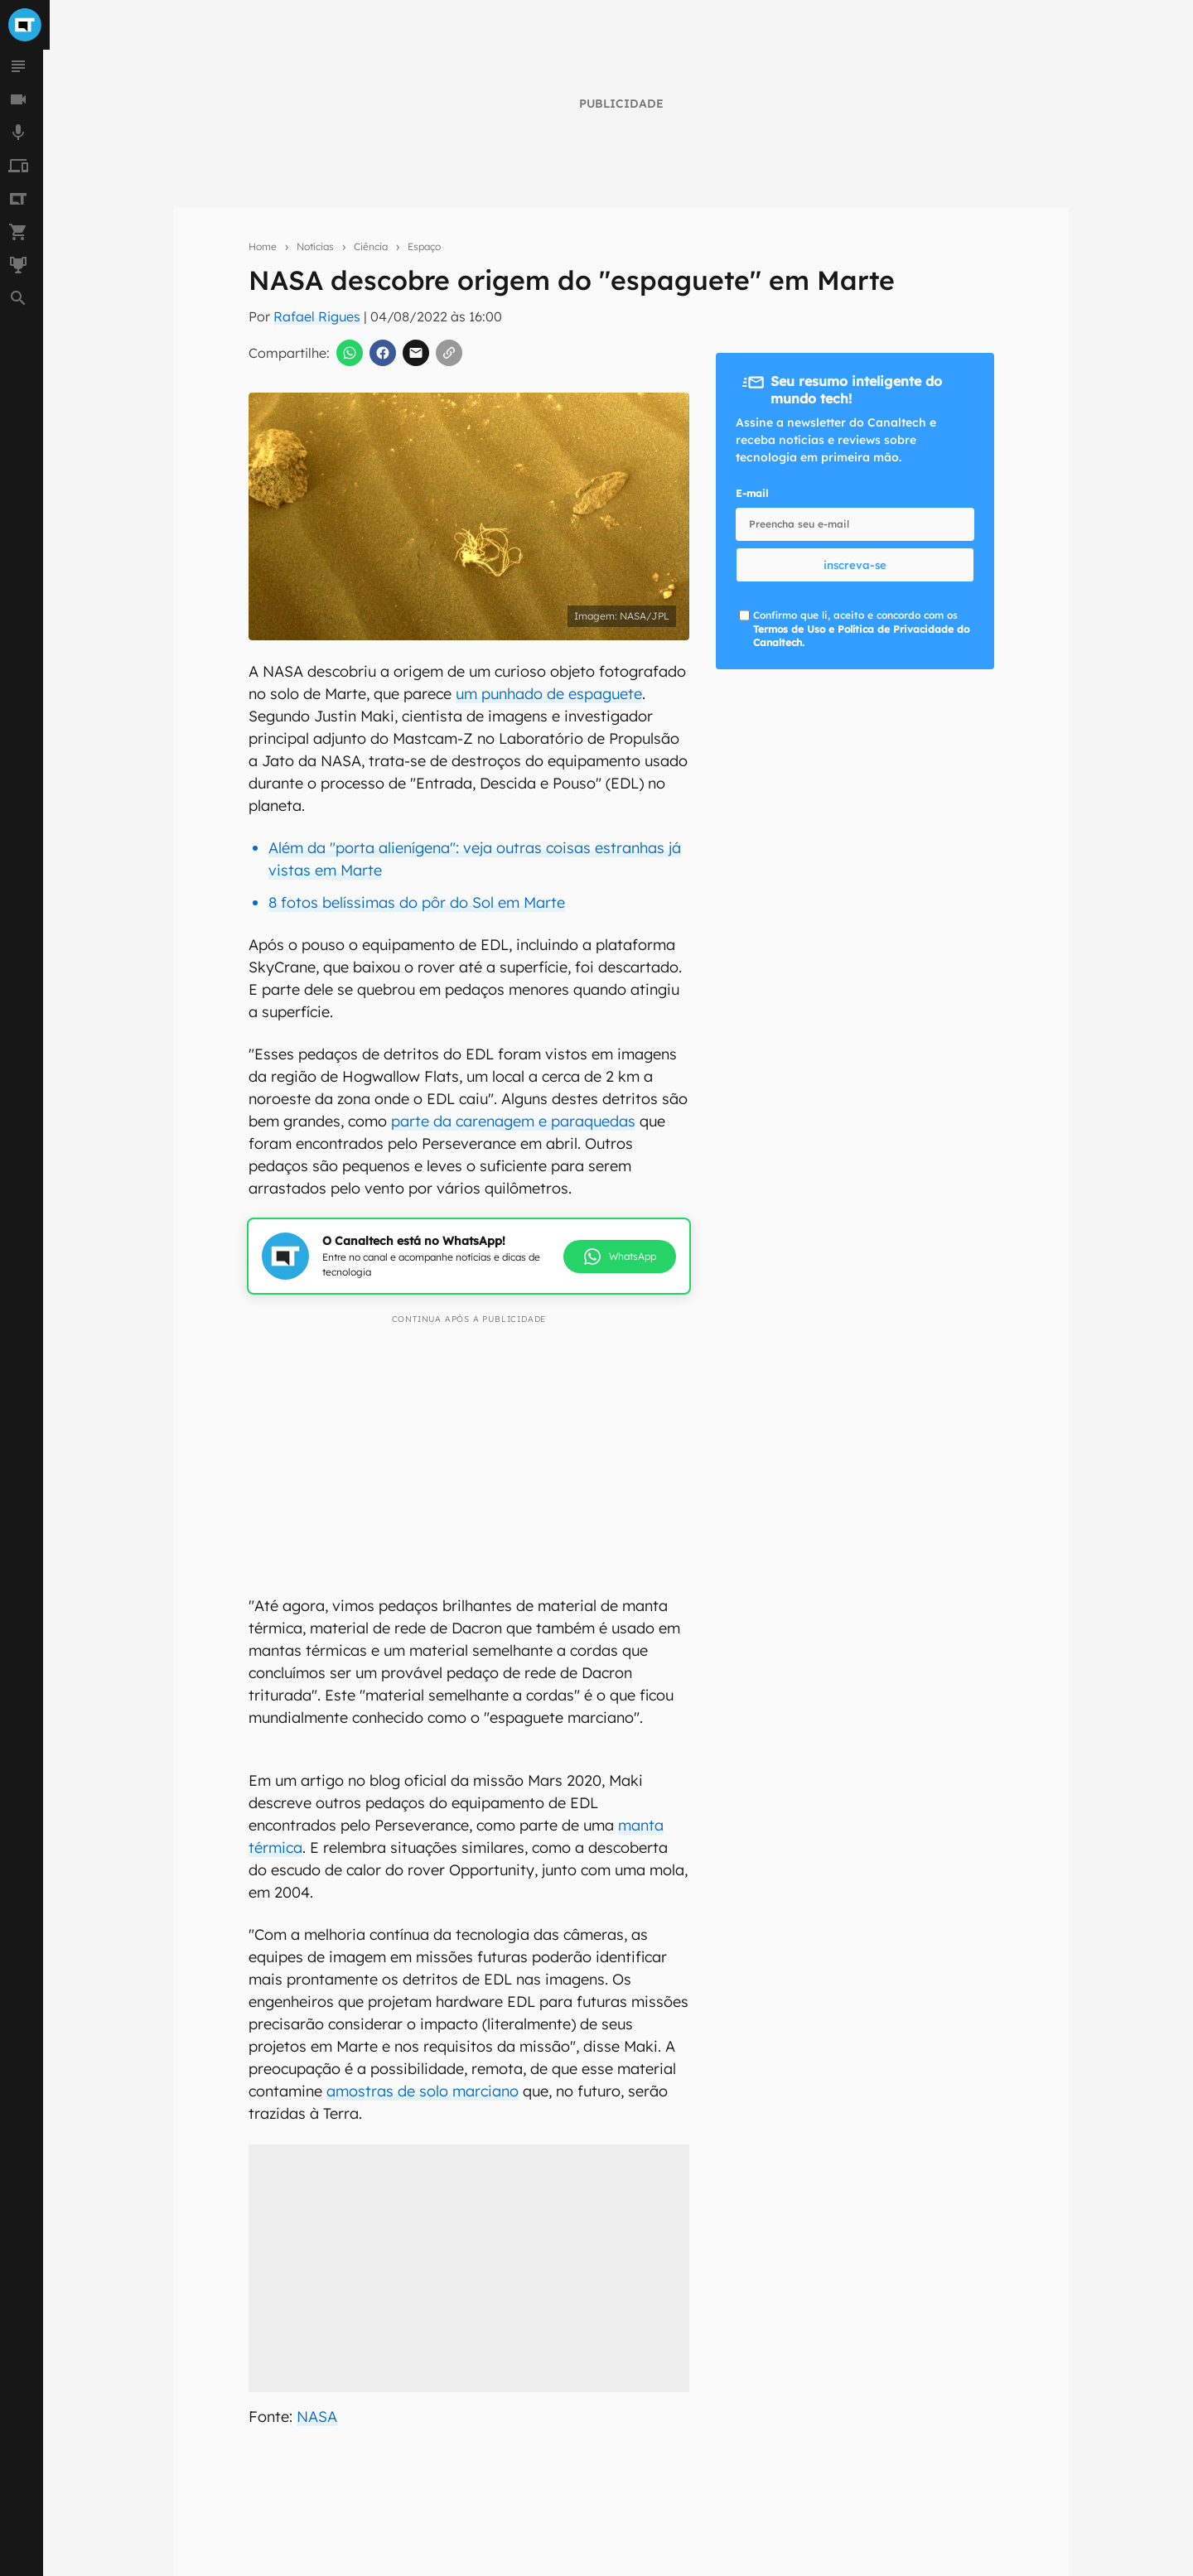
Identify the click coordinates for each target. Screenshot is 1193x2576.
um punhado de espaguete (549, 693)
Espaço (424, 246)
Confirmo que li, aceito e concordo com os (861, 629)
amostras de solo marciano (422, 2091)
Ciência (371, 246)
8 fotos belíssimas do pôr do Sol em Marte (416, 902)
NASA (317, 2416)
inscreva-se (855, 565)
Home (263, 246)
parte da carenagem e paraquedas (513, 1121)
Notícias (315, 246)
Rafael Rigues (316, 316)
